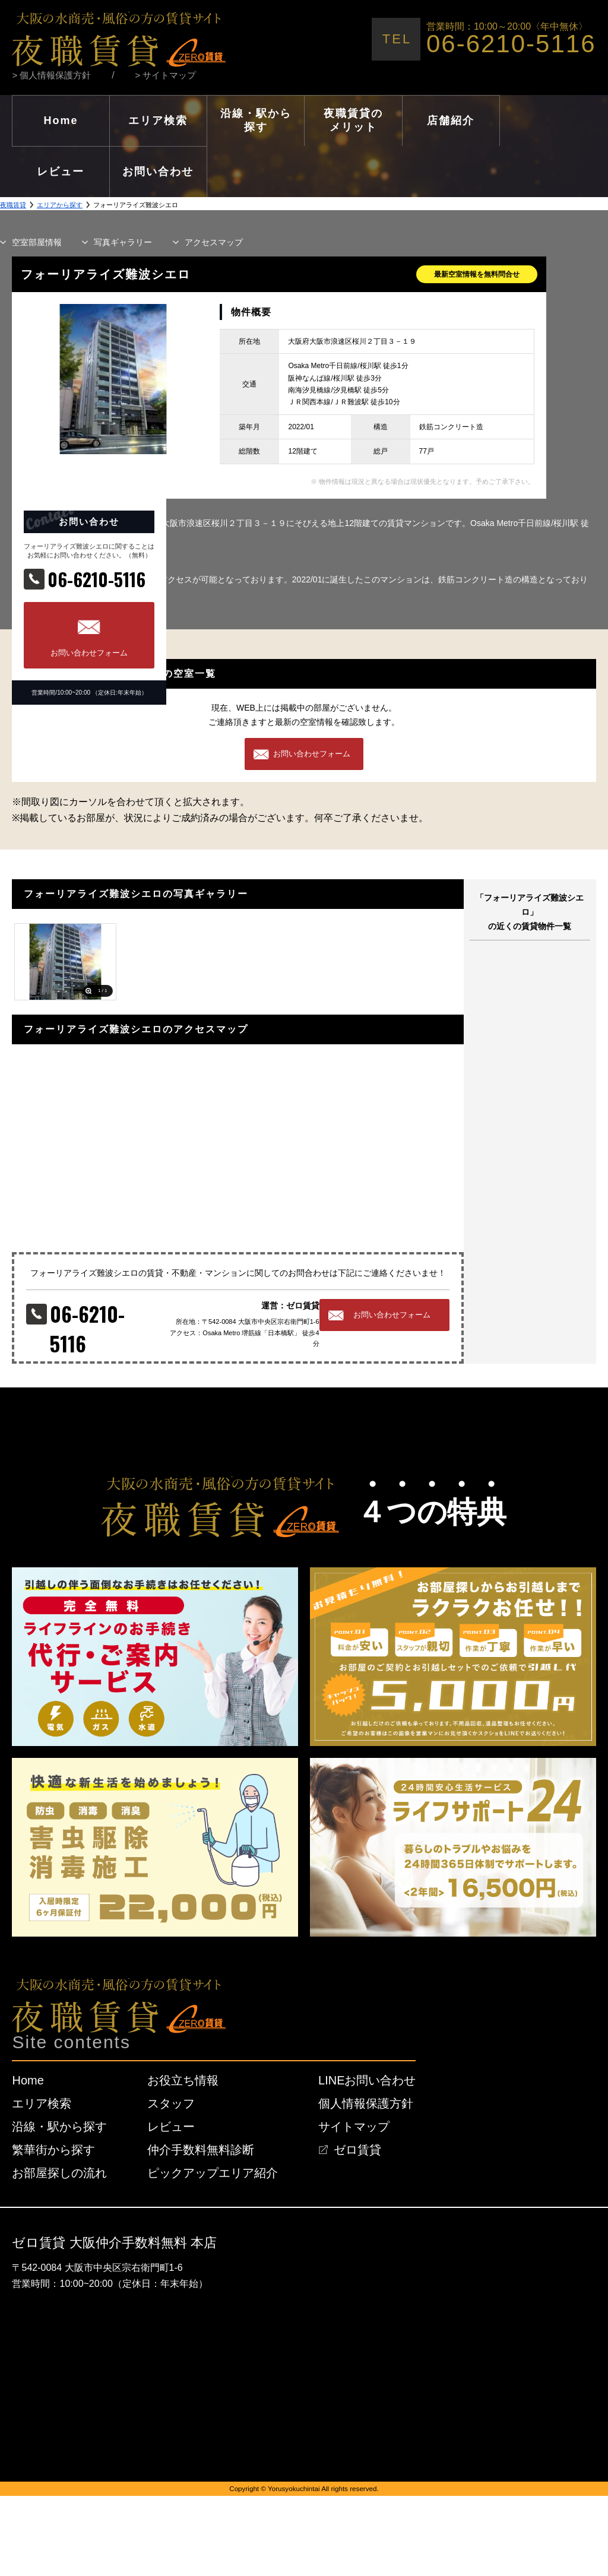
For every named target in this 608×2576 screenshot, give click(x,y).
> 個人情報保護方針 (51, 75)
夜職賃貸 (13, 204)
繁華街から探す (53, 2149)
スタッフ (171, 2103)
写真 (123, 242)
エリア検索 (41, 2103)
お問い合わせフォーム (89, 652)
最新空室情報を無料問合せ (477, 274)
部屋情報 (37, 242)
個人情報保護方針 (365, 2103)
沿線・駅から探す (59, 2126)
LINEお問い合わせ (367, 2080)
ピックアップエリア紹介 (212, 2172)
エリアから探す (60, 204)
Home (27, 2080)
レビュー (171, 2126)
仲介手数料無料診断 (200, 2149)
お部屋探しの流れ (59, 2172)
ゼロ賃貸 (357, 2149)
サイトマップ (354, 2126)
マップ (214, 242)
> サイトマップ (166, 75)
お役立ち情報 (182, 2080)
